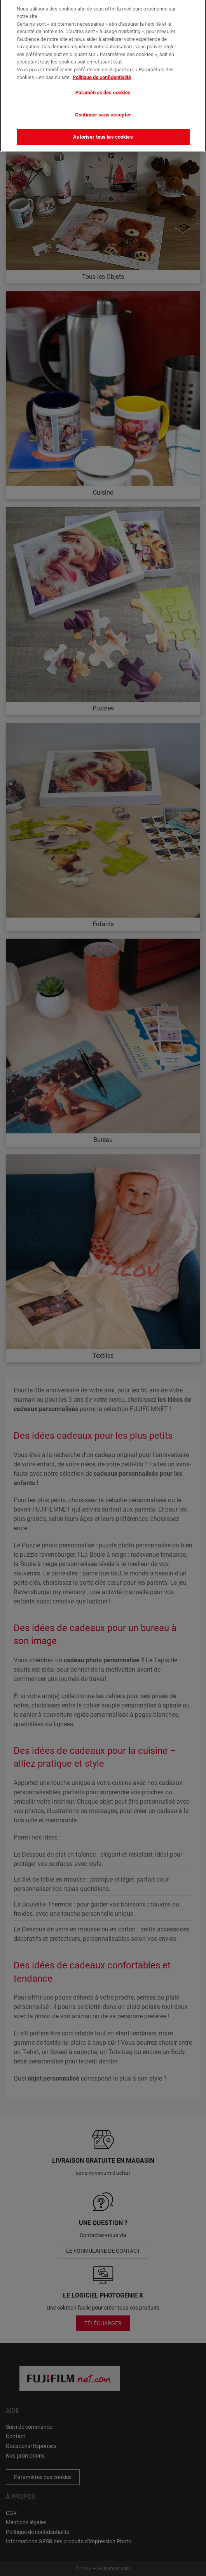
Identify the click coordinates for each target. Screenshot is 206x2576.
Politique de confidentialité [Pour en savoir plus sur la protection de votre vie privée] (102, 73)
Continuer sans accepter (103, 110)
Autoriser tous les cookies (103, 133)
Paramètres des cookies (103, 88)
